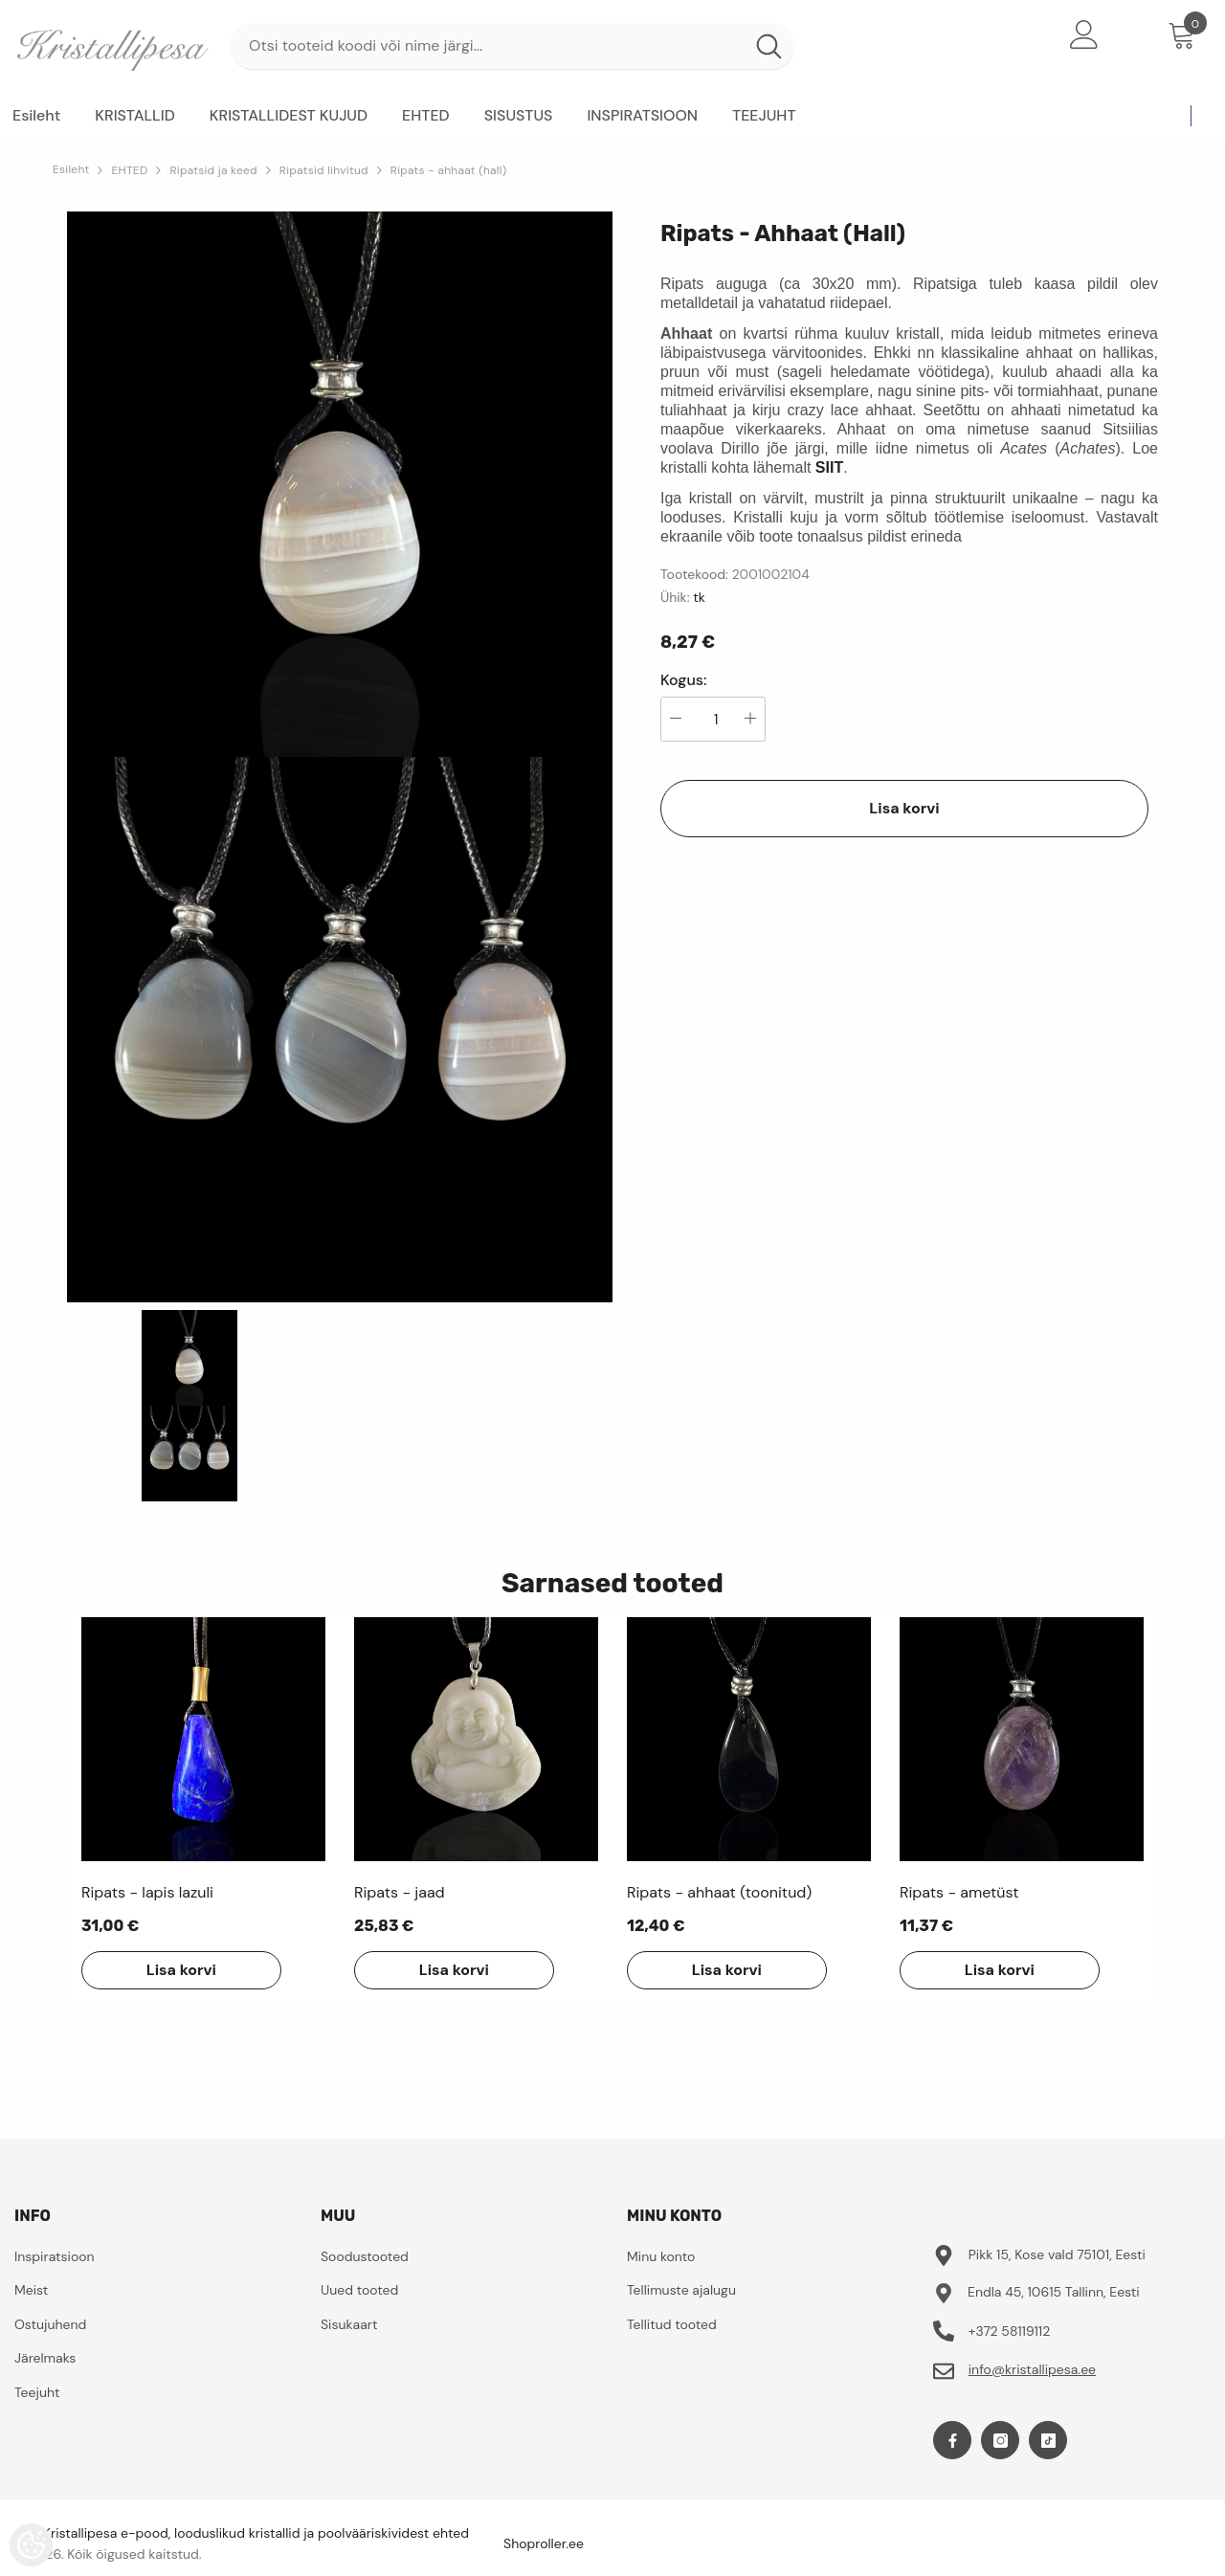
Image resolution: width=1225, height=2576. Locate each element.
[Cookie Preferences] (31, 2544)
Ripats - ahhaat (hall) (448, 170)
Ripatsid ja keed (212, 170)
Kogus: (683, 680)
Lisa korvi (904, 808)
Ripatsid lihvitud (323, 170)
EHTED (129, 170)
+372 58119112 (1010, 2331)
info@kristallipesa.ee (1032, 2369)
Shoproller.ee (543, 2543)
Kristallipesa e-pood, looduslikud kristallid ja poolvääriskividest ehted (256, 2533)
